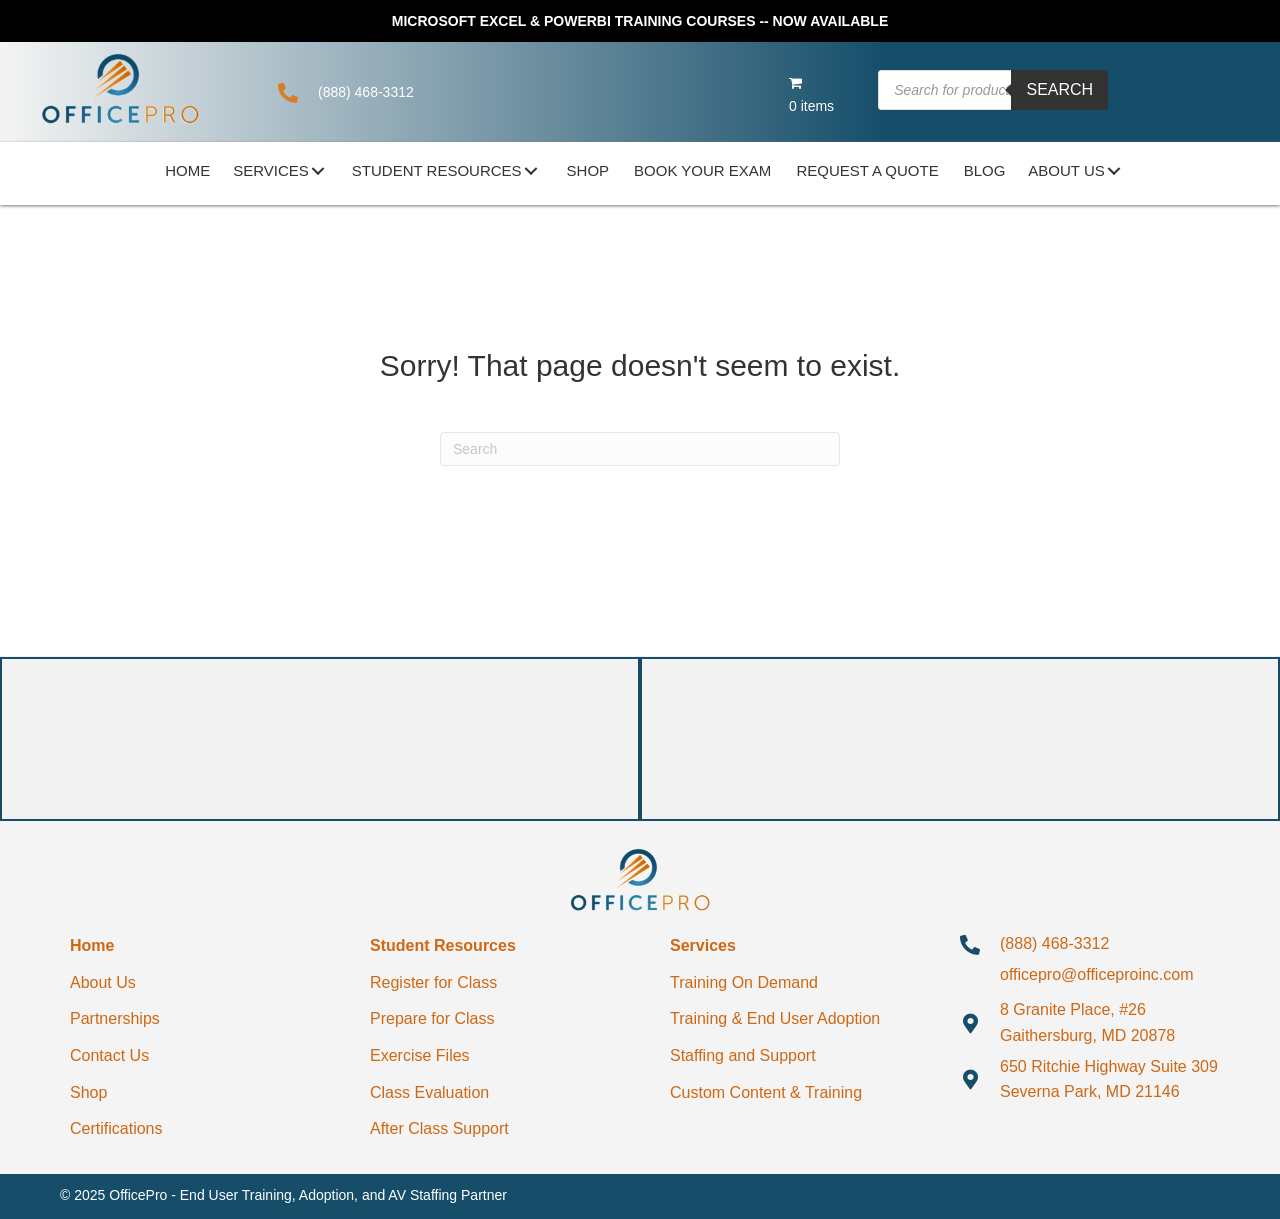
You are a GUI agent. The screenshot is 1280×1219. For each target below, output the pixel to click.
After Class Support (439, 1128)
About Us (103, 982)
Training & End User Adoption (775, 1018)
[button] (318, 171)
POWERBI (577, 21)
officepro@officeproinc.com (1097, 974)
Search (1059, 89)
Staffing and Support (743, 1055)
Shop (88, 1092)
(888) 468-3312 (366, 92)
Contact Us (109, 1055)
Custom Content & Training (766, 1092)
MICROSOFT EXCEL (459, 21)
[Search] (640, 449)
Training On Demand (744, 982)
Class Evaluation (429, 1092)
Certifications (116, 1128)
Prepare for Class (432, 1018)
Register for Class (433, 982)
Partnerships (115, 1018)
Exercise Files (420, 1055)
